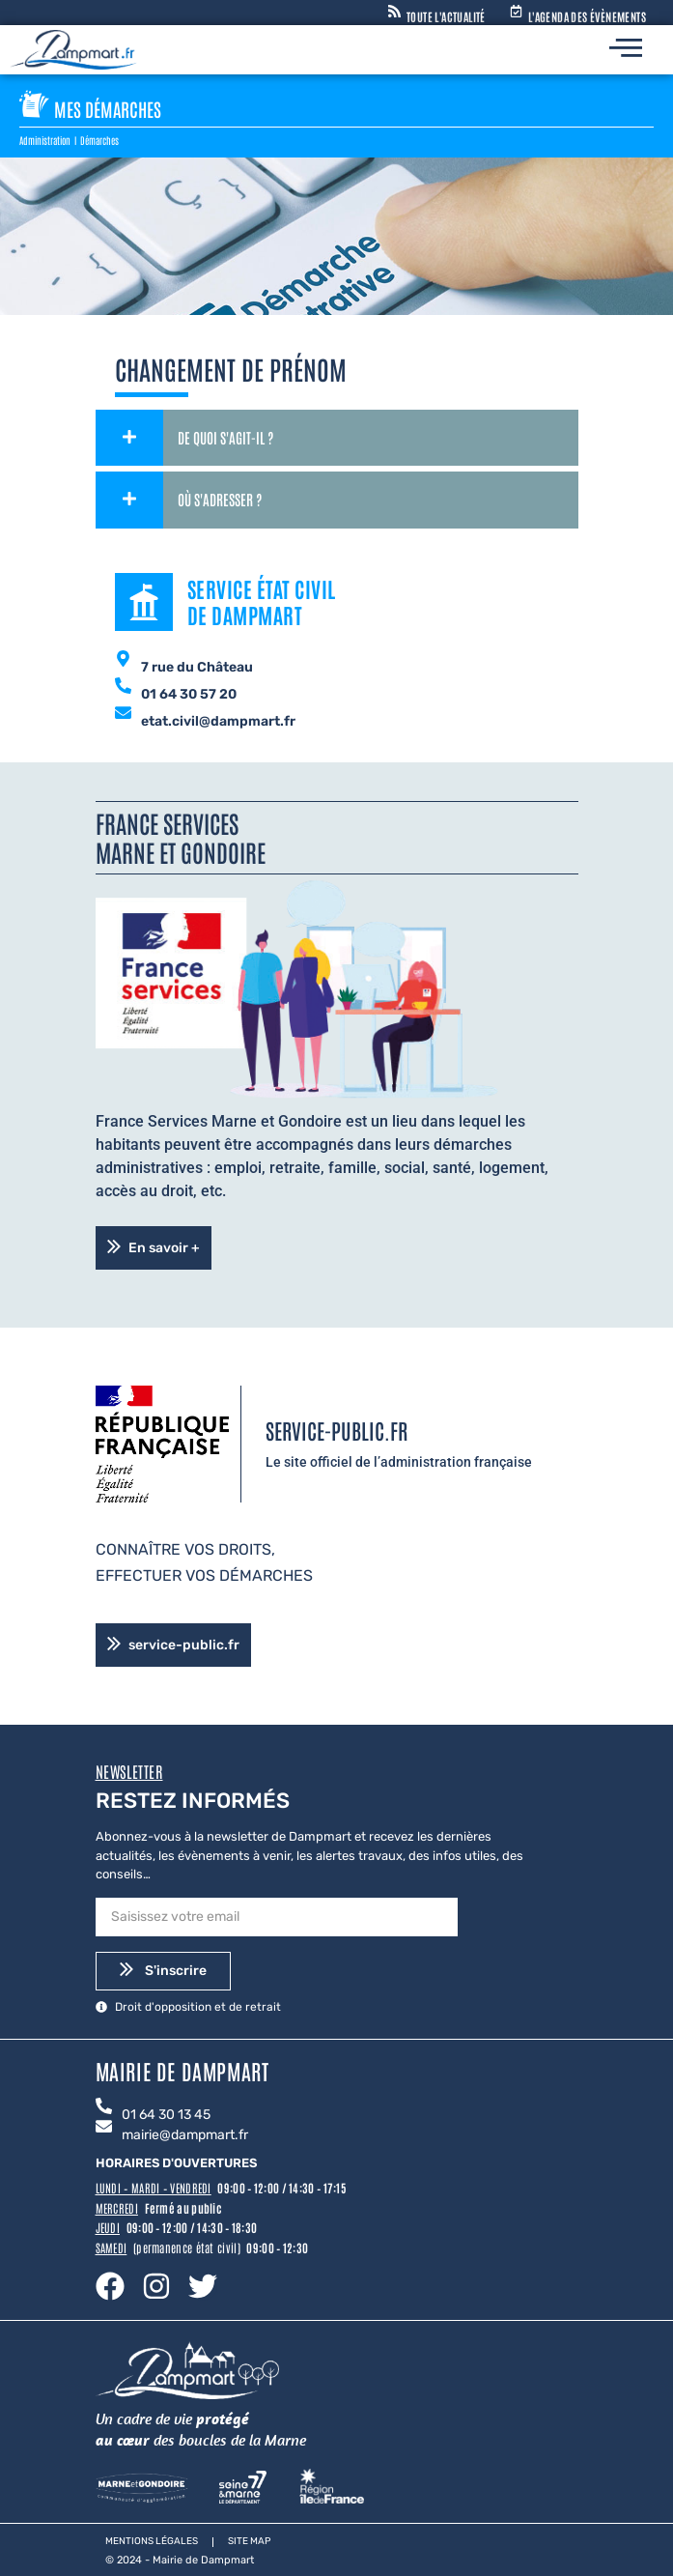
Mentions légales (151, 2541)
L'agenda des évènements (587, 16)
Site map (249, 2541)
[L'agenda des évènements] (516, 12)
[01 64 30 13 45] (104, 2107)
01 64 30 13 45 (166, 2114)
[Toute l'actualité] (394, 12)
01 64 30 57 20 (189, 694)
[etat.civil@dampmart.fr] (123, 714)
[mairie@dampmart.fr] (104, 2127)
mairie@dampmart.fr (185, 2135)
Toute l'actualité (446, 16)
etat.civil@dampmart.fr (218, 721)
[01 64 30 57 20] (123, 687)
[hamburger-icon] (626, 49)
